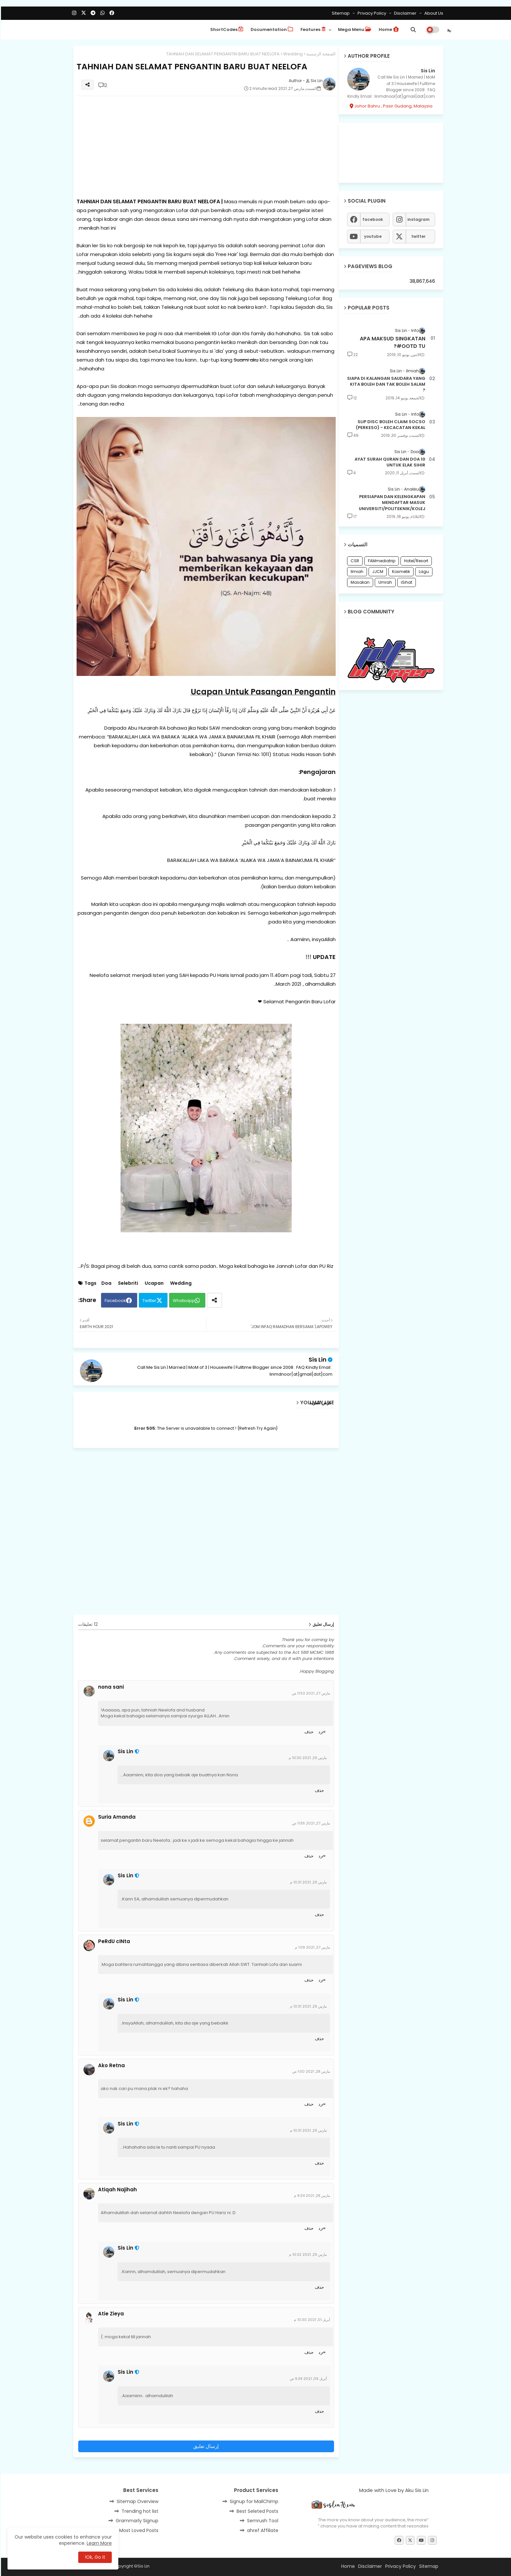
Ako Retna (110, 2065)
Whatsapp (183, 1300)
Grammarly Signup (136, 2520)
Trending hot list (139, 2511)
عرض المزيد (320, 1403)
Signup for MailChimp (253, 2501)
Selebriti (127, 1283)
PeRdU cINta (113, 1941)
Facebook (114, 1300)
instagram (417, 219)
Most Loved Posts (137, 2530)
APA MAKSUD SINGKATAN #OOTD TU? (391, 342)
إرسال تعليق (205, 2446)
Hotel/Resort (415, 561)
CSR (354, 561)
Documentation (271, 29)
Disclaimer (404, 13)
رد (319, 1732)
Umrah (384, 582)
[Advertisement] (205, 146)
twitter (417, 236)
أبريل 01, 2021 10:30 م (311, 2319)
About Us (432, 13)
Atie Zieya (110, 2314)
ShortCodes (225, 29)
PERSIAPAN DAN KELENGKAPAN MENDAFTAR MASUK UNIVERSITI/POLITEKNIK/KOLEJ (391, 502)
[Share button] (213, 1300)
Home (388, 29)
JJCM (376, 571)
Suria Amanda (116, 1817)
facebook (371, 219)
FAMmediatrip (380, 561)
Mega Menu (353, 29)
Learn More (98, 2543)
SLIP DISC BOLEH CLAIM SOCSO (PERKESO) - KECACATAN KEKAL (389, 425)
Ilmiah (356, 571)
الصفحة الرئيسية (320, 54)
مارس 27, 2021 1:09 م (311, 1947)
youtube (372, 236)
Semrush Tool (261, 2520)
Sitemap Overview (136, 2501)
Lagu (423, 571)
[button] (412, 29)
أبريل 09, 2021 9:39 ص (307, 2378)
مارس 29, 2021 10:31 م (307, 1882)
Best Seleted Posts (256, 2511)
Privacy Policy (370, 13)
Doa (105, 1283)
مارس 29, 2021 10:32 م (307, 2254)
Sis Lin (317, 1359)
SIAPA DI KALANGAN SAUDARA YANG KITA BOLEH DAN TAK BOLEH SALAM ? (385, 384)
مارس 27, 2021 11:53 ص (310, 1693)
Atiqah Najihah (116, 2189)
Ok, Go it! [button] (94, 2557)
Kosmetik (400, 571)
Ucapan (153, 1283)
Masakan (359, 582)
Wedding (292, 54)
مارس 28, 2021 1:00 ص (310, 2071)
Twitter (148, 1300)
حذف (308, 1732)
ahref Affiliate (261, 2530)
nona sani (110, 1687)
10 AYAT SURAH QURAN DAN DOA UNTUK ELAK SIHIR (389, 462)
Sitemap (340, 13)
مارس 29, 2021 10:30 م (307, 1757)
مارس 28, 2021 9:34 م (311, 2195)
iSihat (405, 582)
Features (312, 29)
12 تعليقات (87, 1624)
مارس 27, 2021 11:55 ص (310, 1823)
